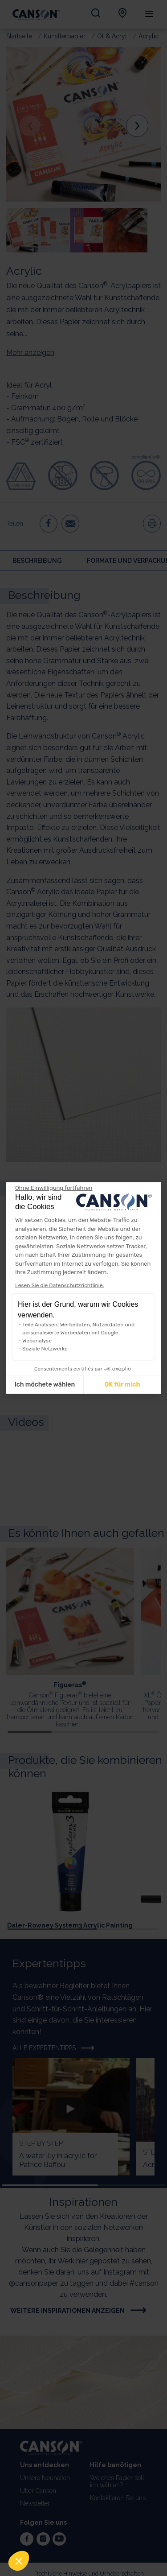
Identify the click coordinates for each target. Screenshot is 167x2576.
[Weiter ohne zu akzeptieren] (54, 1188)
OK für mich (122, 1384)
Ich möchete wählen (45, 1384)
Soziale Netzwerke (45, 1349)
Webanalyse (37, 1341)
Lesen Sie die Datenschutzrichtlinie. (59, 1285)
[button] (18, 2561)
